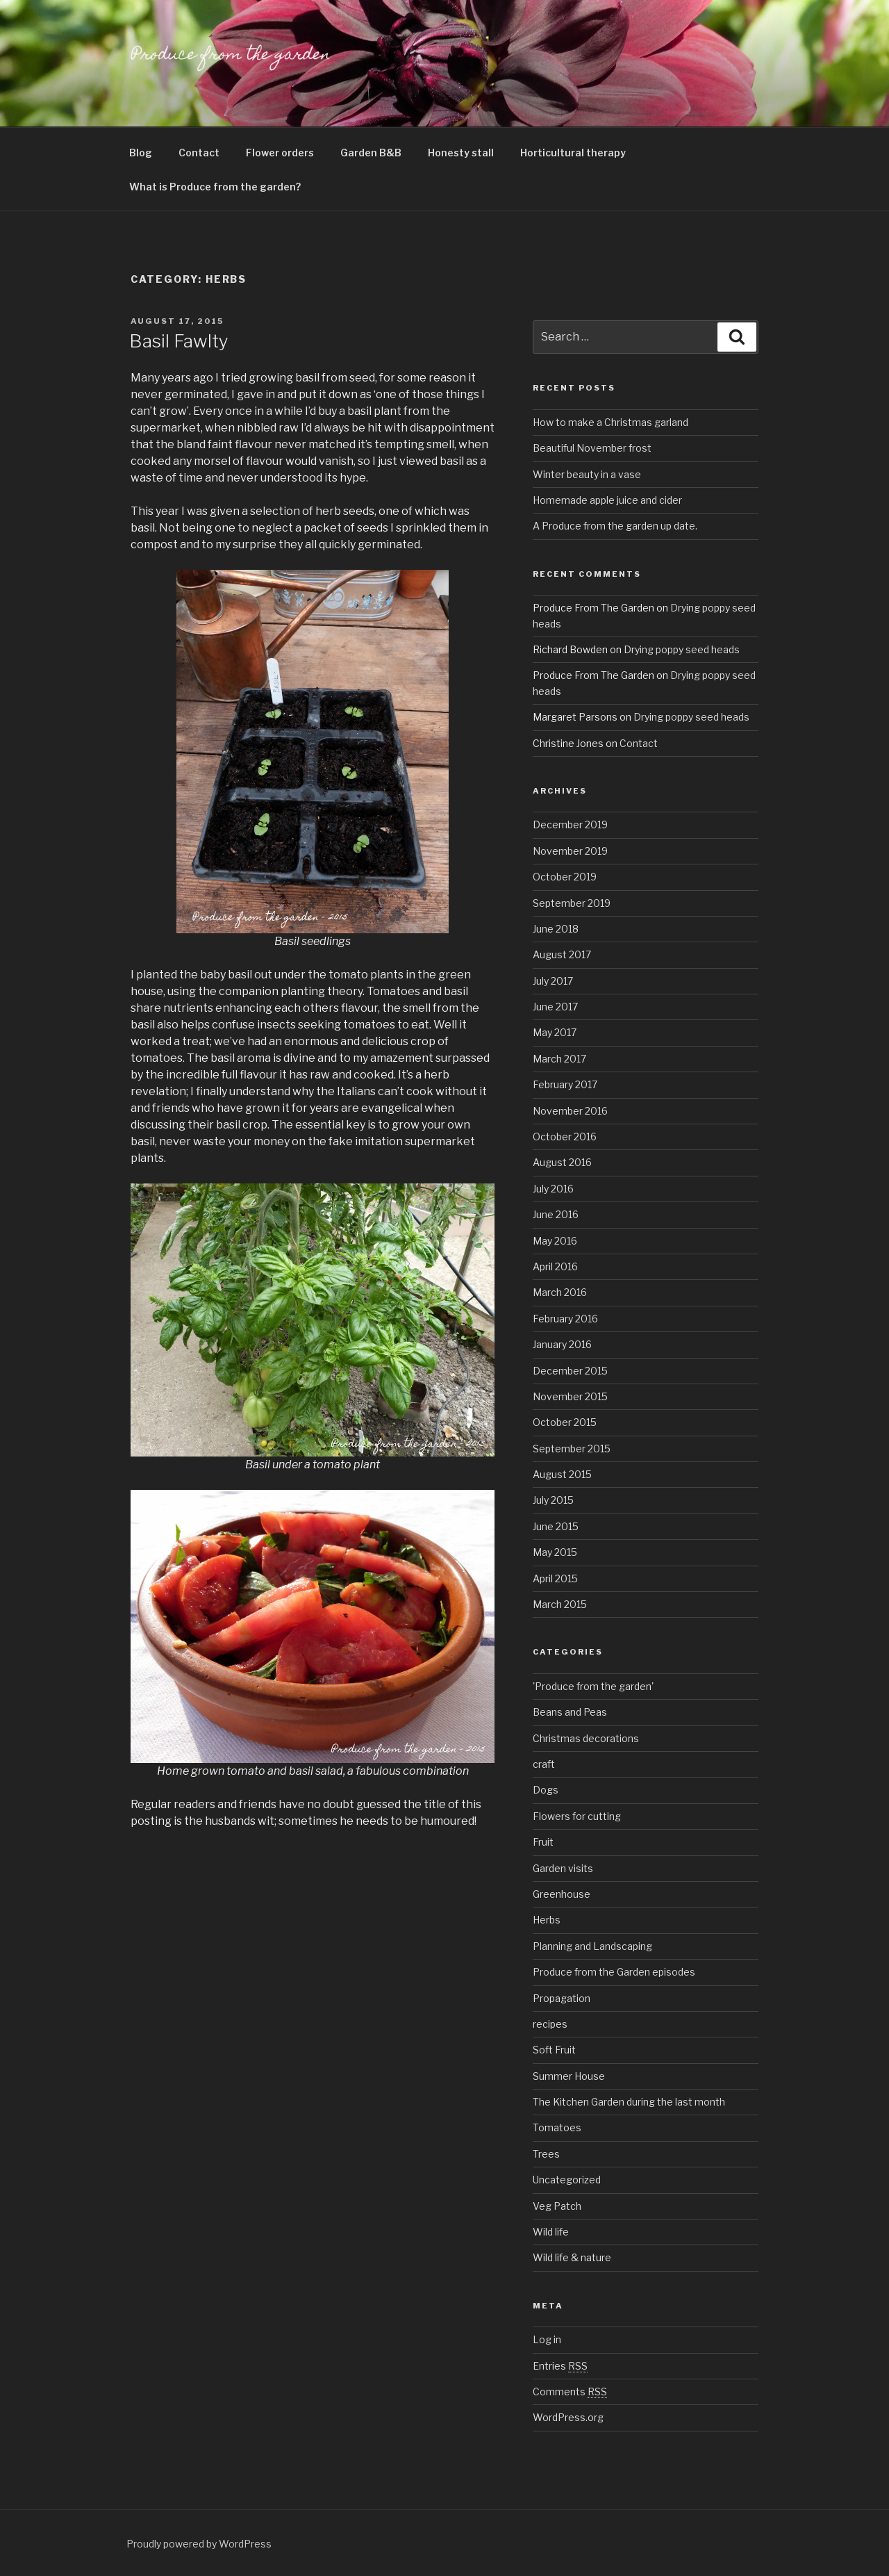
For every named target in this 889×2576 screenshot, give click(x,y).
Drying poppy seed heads (682, 649)
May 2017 (554, 1032)
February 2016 (565, 1318)
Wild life (551, 2232)
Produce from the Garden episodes (614, 1972)
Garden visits (563, 1868)
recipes (550, 2024)
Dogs (545, 1790)
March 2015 (560, 1604)
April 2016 (555, 1266)
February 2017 (565, 1084)
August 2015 (562, 1474)
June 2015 (556, 1526)
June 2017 (555, 1006)
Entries (560, 2366)
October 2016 (565, 1136)
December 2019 (570, 824)
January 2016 (562, 1344)
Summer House (569, 2076)
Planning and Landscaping (592, 1946)
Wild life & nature (572, 2257)
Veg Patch (557, 2206)
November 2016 (570, 1111)
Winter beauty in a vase (587, 474)
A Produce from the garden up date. (615, 526)
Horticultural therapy (573, 152)
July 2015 (553, 1500)
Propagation (561, 1998)
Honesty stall (461, 152)
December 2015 (570, 1371)
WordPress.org (568, 2417)
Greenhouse (561, 1894)
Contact (198, 152)
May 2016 (555, 1241)
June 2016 (556, 1214)
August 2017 (562, 954)
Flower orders (280, 152)
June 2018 (556, 929)
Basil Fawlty (179, 341)
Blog (140, 152)
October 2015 (565, 1422)
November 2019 (570, 851)
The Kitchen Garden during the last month (629, 2102)
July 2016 (553, 1189)
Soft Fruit (554, 2050)
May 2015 (555, 1552)
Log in (547, 2339)
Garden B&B (370, 152)
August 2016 (562, 1162)
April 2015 (555, 1578)
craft (544, 1764)
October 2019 (565, 877)
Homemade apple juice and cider (607, 500)
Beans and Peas (570, 1712)
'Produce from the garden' (593, 1686)
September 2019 (571, 903)
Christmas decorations (586, 1738)
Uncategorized (567, 2179)
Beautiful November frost (592, 448)
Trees (546, 2154)
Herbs (546, 1920)
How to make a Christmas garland (610, 422)
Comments (570, 2391)
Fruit (543, 1842)
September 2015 (571, 1448)
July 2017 (553, 981)
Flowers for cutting (577, 1816)
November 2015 (570, 1396)
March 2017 (559, 1059)
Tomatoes (557, 2127)
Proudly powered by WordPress (199, 2544)
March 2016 (560, 1292)
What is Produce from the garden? (215, 186)
